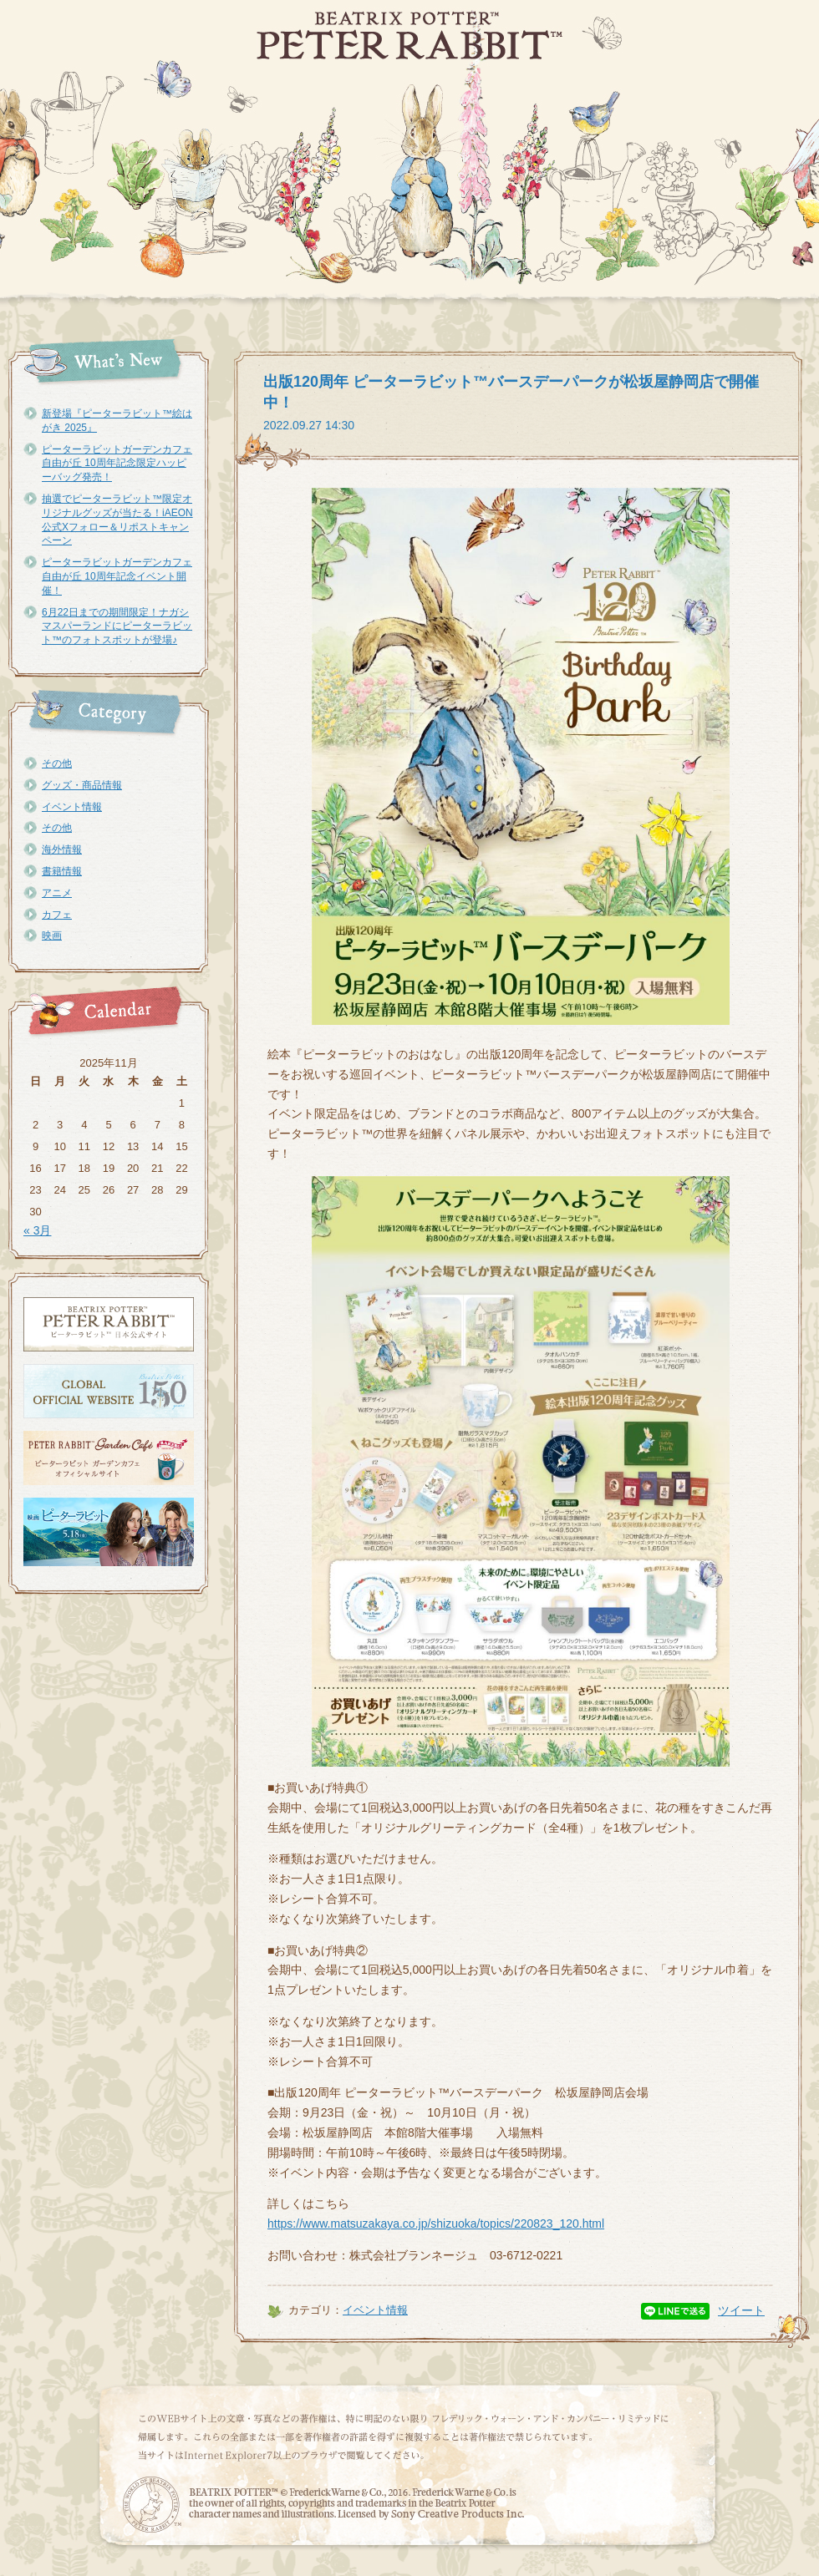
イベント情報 (72, 807)
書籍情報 (62, 871)
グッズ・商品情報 (82, 785)
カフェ (57, 914)
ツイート (741, 2310)
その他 (57, 763)
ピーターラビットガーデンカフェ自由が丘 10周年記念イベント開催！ (117, 576)
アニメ (57, 893)
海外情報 (62, 849)
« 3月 (37, 1230)
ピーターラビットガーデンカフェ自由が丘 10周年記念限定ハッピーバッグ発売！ (117, 464)
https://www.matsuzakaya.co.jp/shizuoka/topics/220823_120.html (435, 2223)
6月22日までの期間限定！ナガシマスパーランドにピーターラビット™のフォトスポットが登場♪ (117, 626)
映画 (52, 935)
